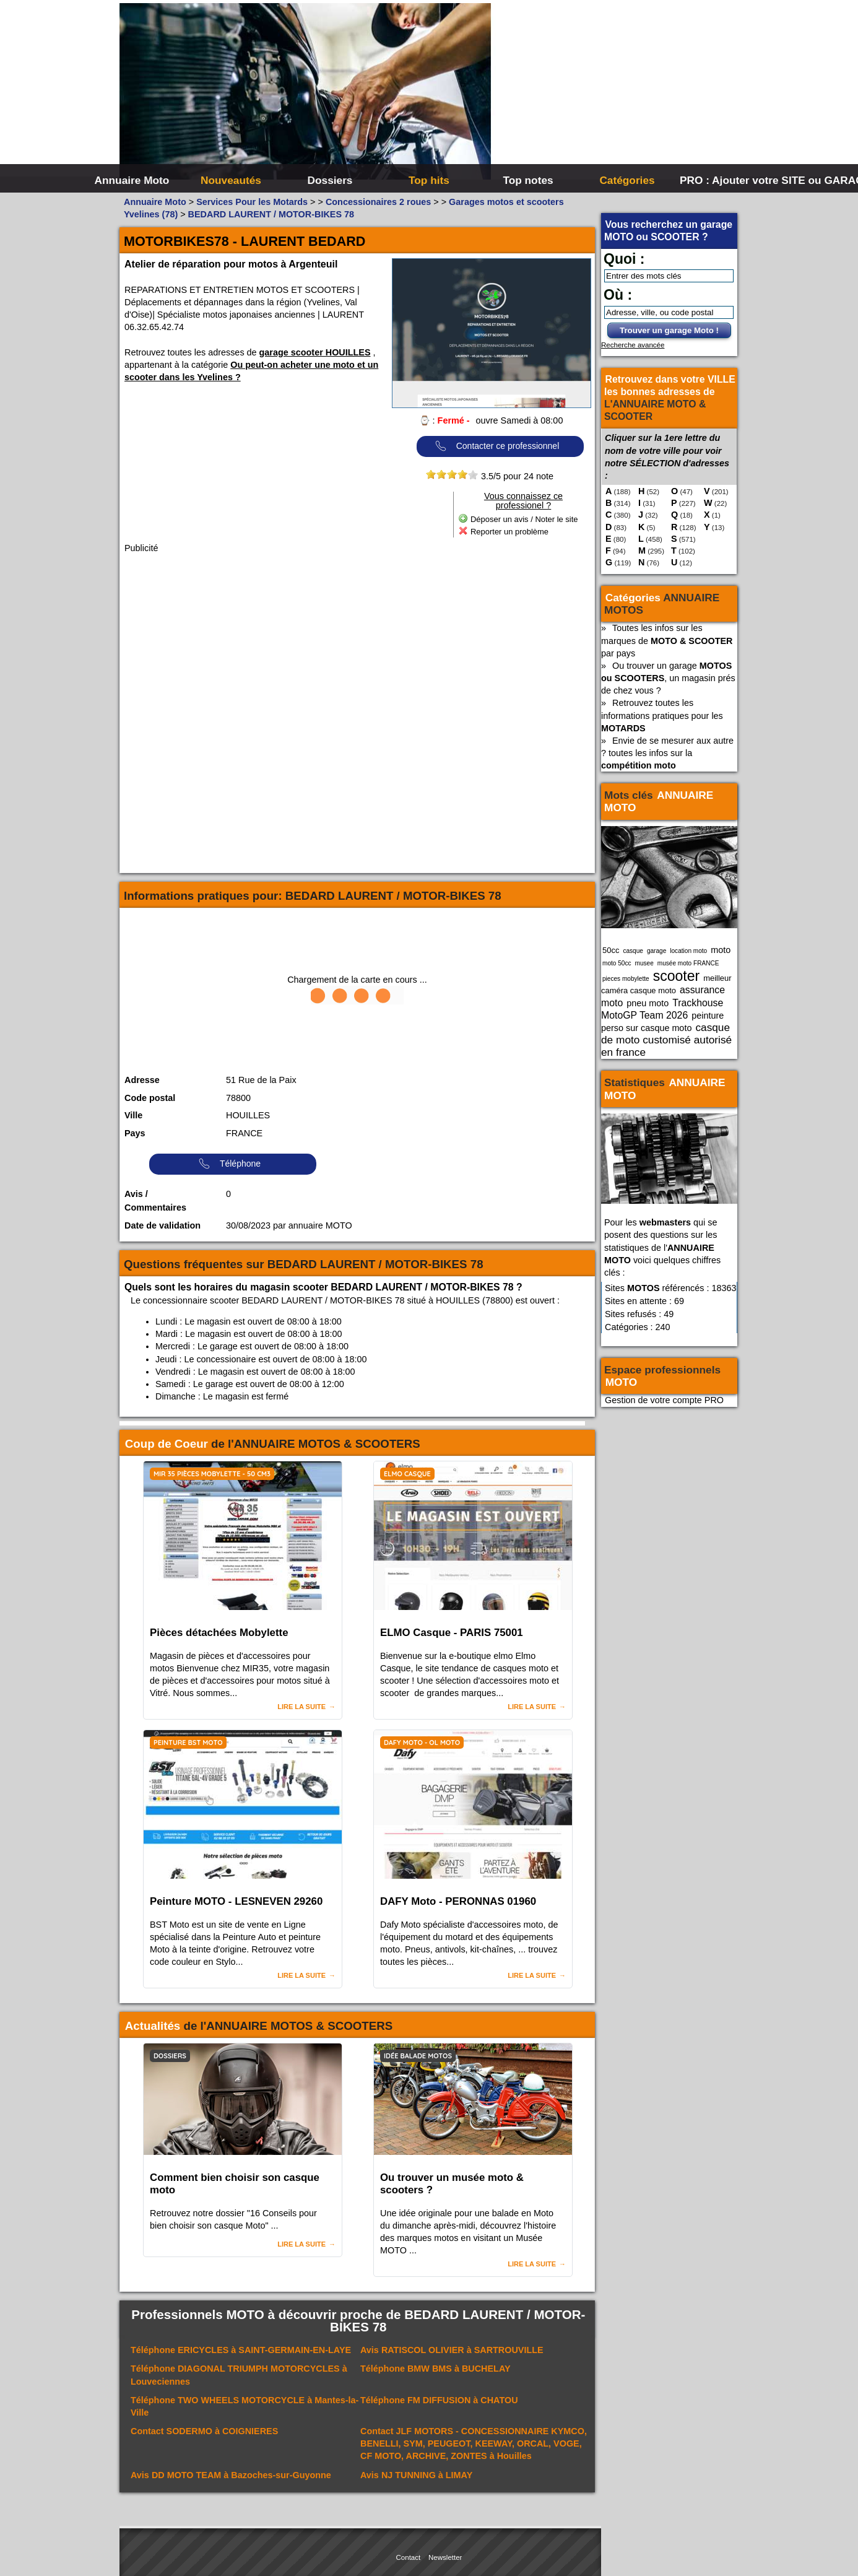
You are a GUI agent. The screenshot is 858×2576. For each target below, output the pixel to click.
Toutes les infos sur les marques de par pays (666, 640)
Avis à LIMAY (416, 2475)
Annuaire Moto (132, 180)
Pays (134, 1133)
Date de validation (162, 1225)
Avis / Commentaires (155, 1200)
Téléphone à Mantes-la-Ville (244, 2406)
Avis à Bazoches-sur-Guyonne (231, 2475)
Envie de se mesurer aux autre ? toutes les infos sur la (667, 753)
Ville (133, 1115)
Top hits (429, 180)
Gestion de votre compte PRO (664, 1400)
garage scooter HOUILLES (315, 352)
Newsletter (445, 2557)
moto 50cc (616, 963)
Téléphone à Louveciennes (239, 2375)
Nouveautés (231, 180)
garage (656, 950)
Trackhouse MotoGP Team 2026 (662, 1009)
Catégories (626, 180)
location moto (688, 950)
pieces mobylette (625, 978)
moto (720, 950)
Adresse (142, 1080)
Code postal (149, 1098)
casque (633, 950)
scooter (676, 976)
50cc (610, 950)
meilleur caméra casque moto (666, 984)
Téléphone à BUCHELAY (435, 2369)
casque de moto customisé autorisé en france (666, 1039)
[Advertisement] (614, 93)
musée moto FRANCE (688, 963)
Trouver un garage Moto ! (669, 330)
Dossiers (330, 180)
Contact (408, 2557)
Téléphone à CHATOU (439, 2400)
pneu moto (647, 1003)
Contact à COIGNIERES (204, 2431)
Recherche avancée (632, 345)
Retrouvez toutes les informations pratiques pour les (662, 715)
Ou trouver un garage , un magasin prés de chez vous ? (668, 678)
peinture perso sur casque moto (662, 1022)
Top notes (528, 180)
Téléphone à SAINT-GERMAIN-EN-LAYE (241, 2350)
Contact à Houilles (473, 2443)
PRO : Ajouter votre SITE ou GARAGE (728, 180)
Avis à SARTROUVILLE (452, 2350)
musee (644, 963)
